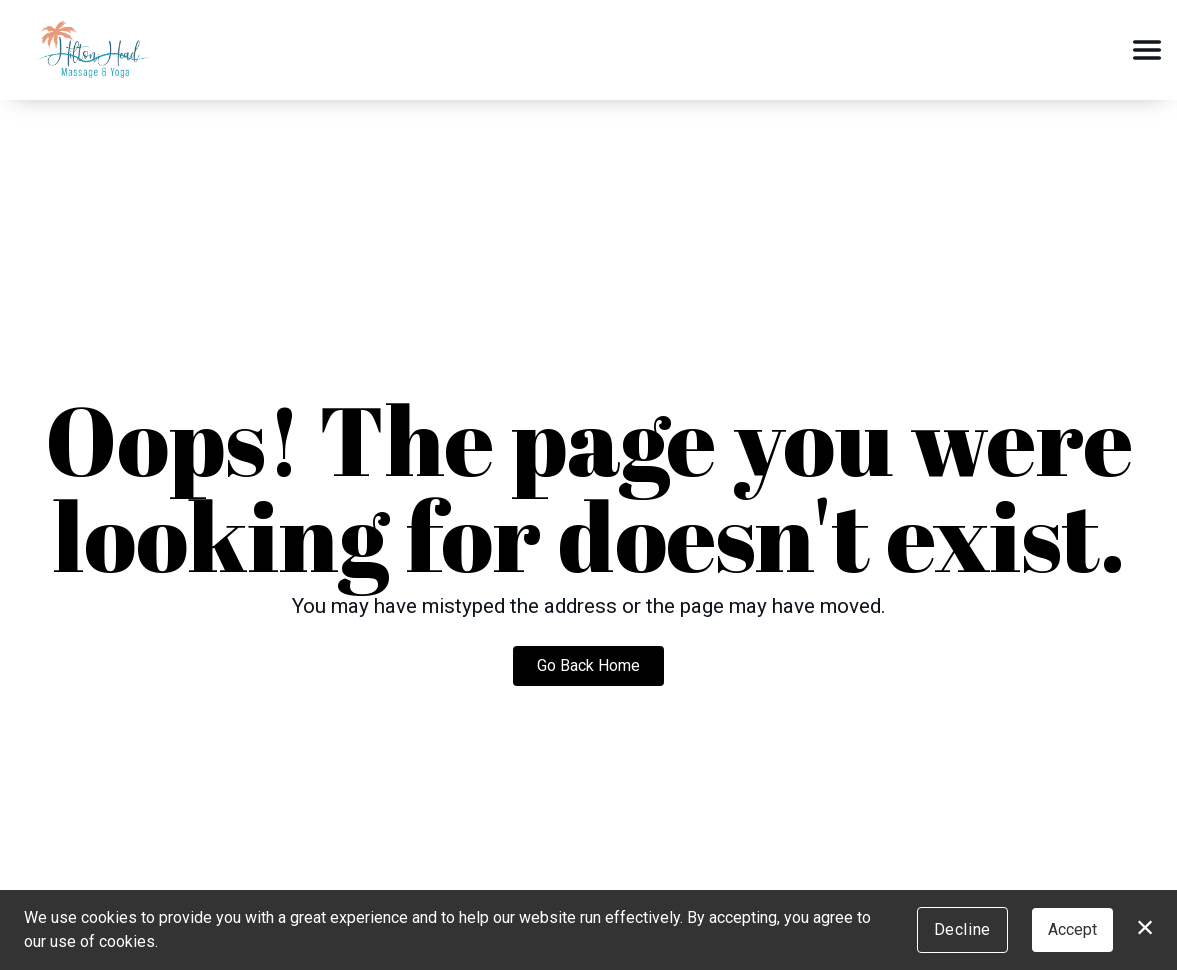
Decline (962, 929)
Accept (1072, 929)
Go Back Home (588, 665)
